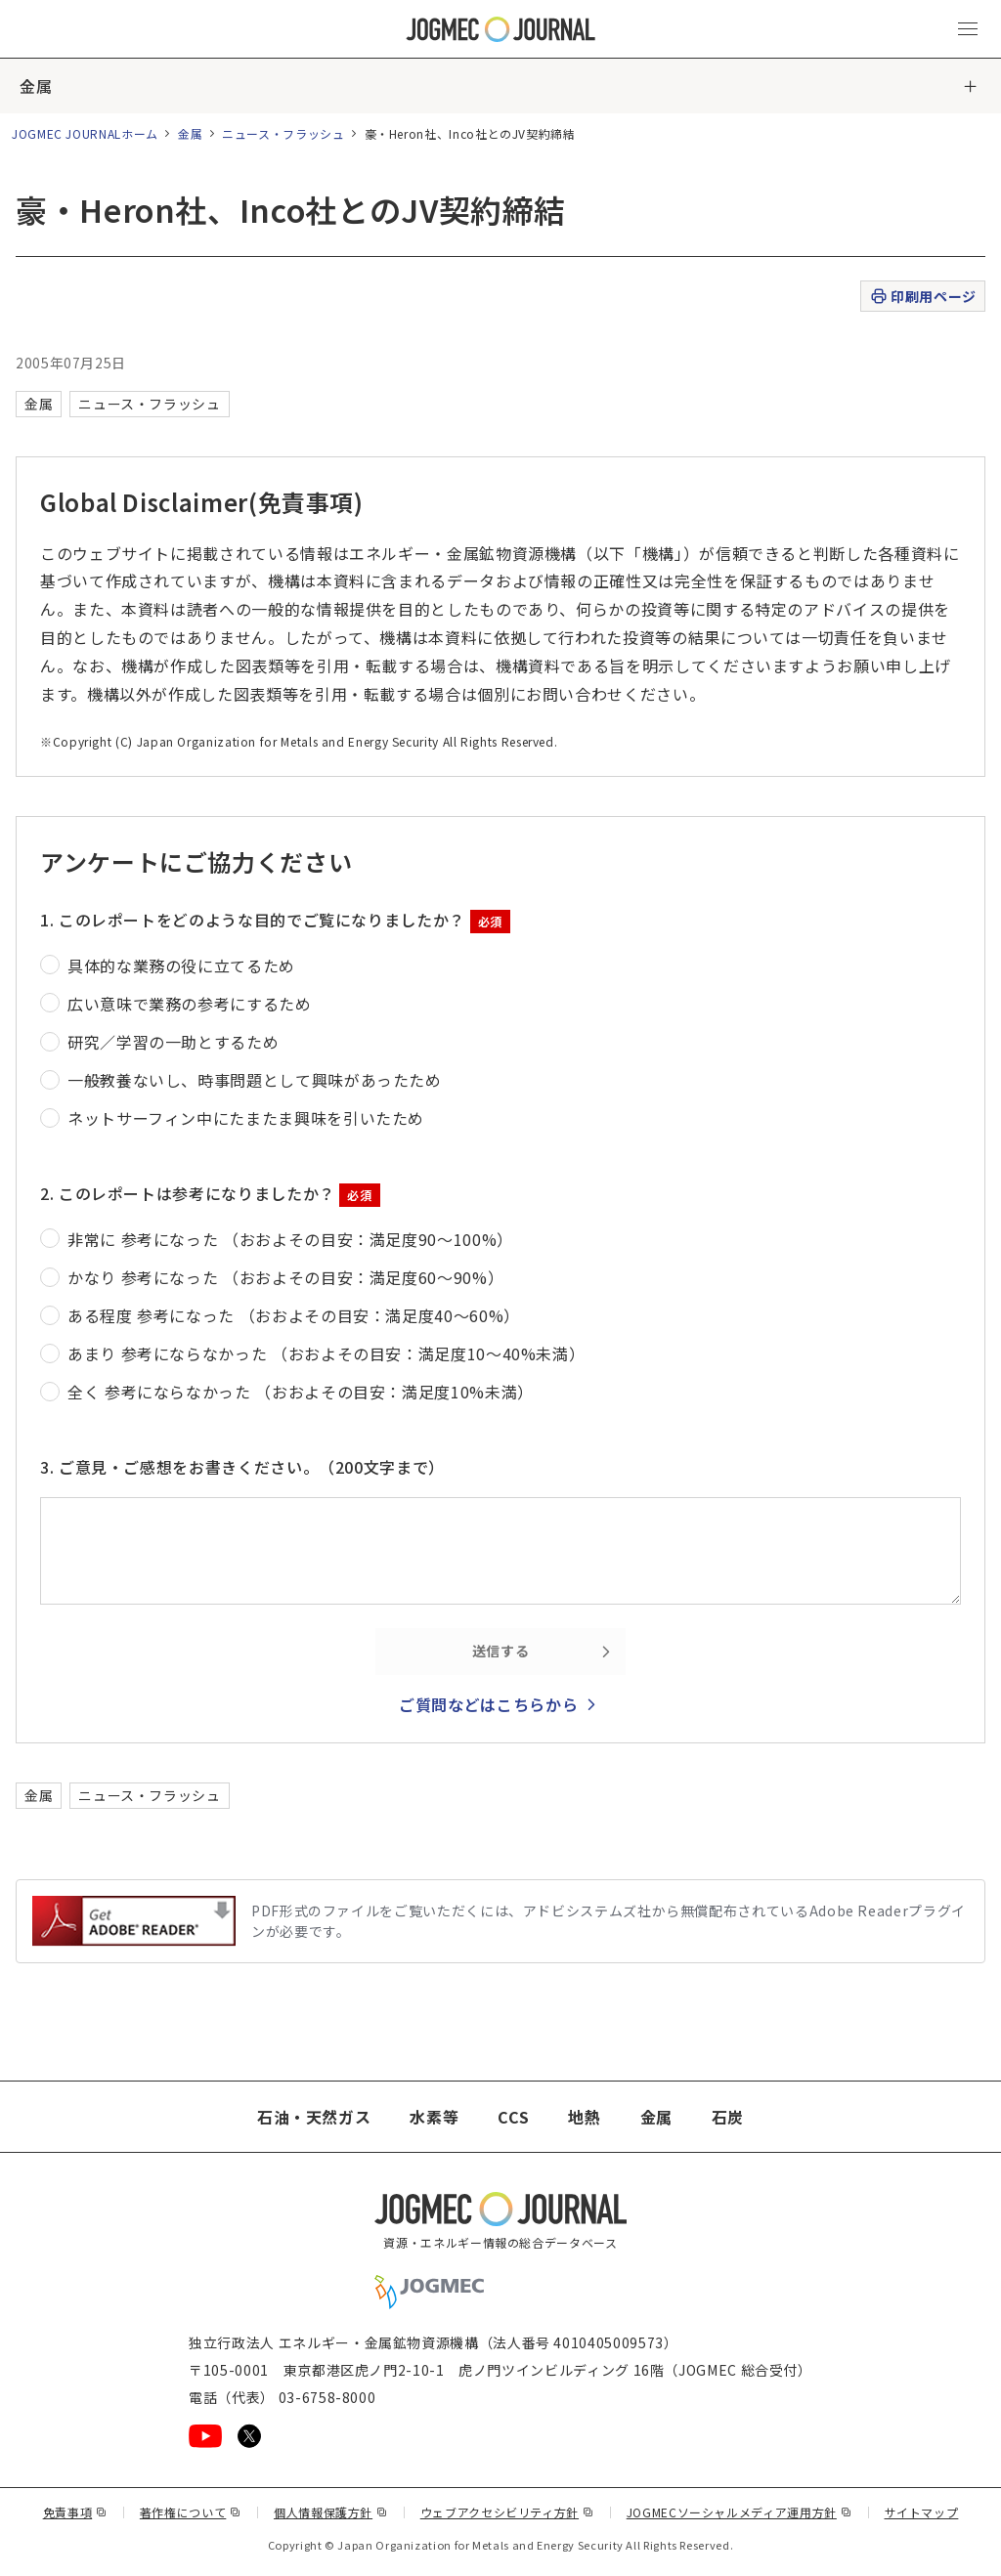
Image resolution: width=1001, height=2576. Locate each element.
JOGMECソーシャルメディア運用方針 (739, 2512)
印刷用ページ (922, 296)
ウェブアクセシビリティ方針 (507, 2512)
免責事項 (75, 2512)
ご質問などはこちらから (488, 1704)
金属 (36, 86)
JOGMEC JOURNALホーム (85, 133)
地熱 (584, 2116)
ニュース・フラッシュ (283, 133)
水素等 (434, 2116)
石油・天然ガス (313, 2116)
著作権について (190, 2512)
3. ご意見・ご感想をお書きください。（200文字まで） (242, 1467)
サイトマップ (922, 2512)
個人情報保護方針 (331, 2512)
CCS (513, 2116)
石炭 (728, 2116)
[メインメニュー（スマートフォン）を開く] (967, 29)
